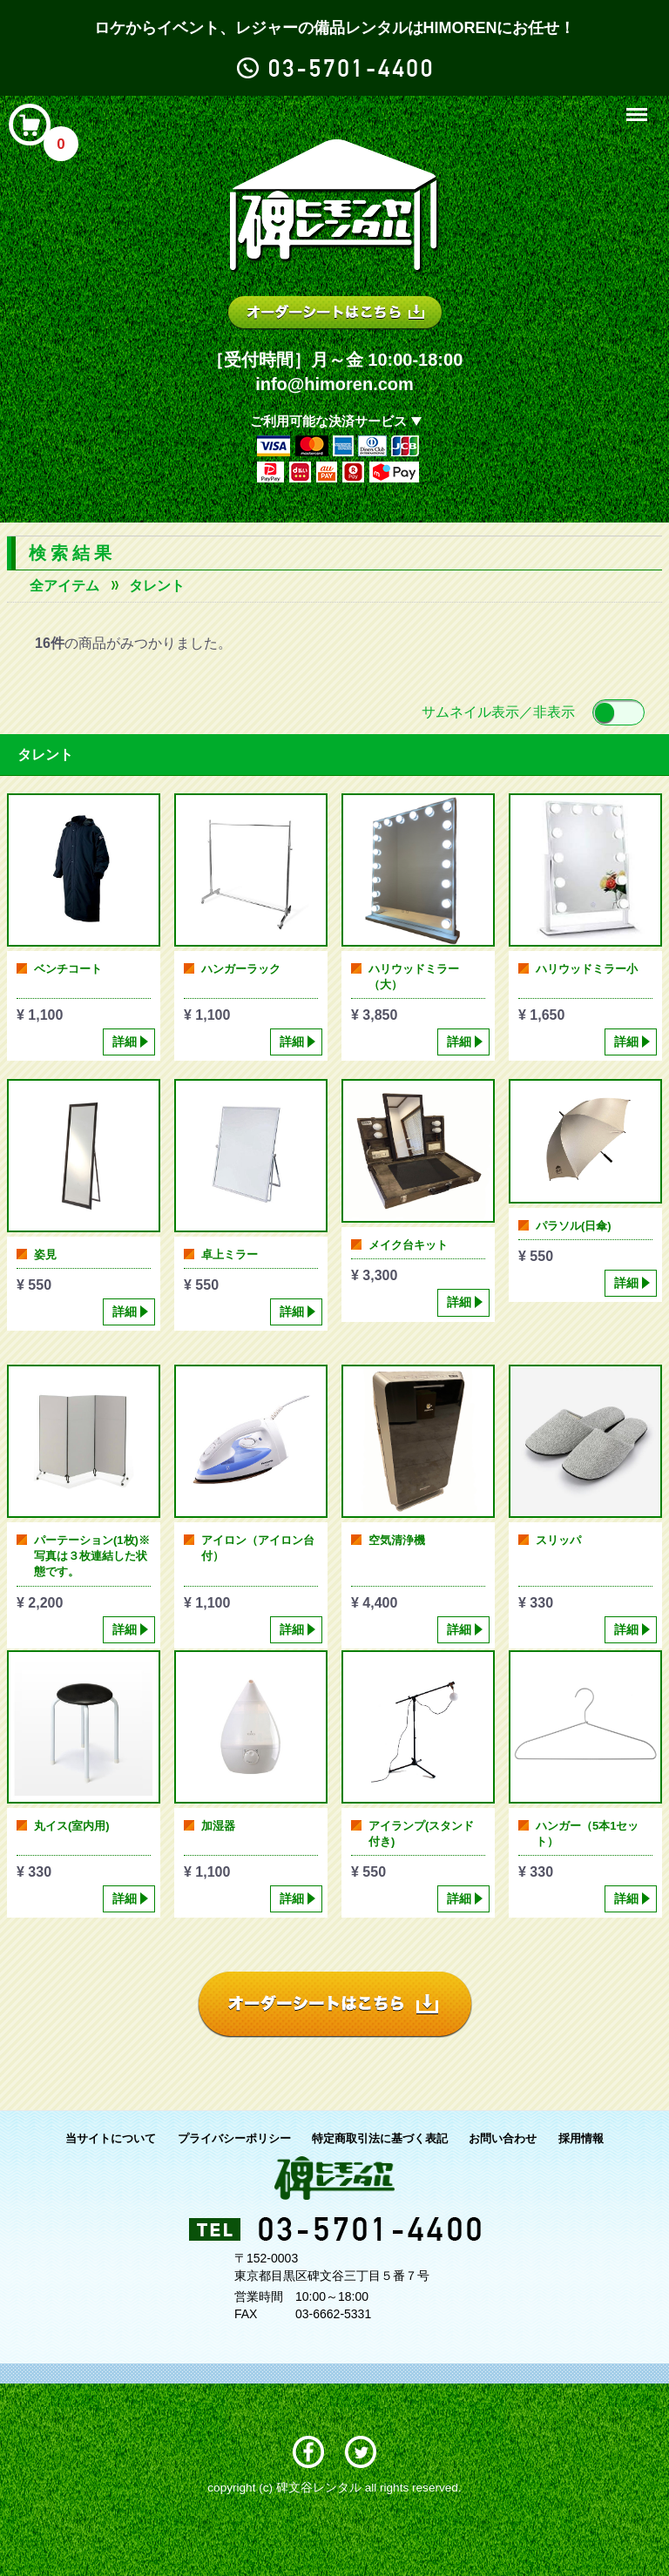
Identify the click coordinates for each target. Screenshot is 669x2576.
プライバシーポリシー (234, 2138)
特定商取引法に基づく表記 (380, 2138)
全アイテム (64, 586)
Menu (638, 107)
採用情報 (581, 2138)
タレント (157, 586)
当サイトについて (110, 2138)
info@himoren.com (334, 384)
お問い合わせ (503, 2138)
